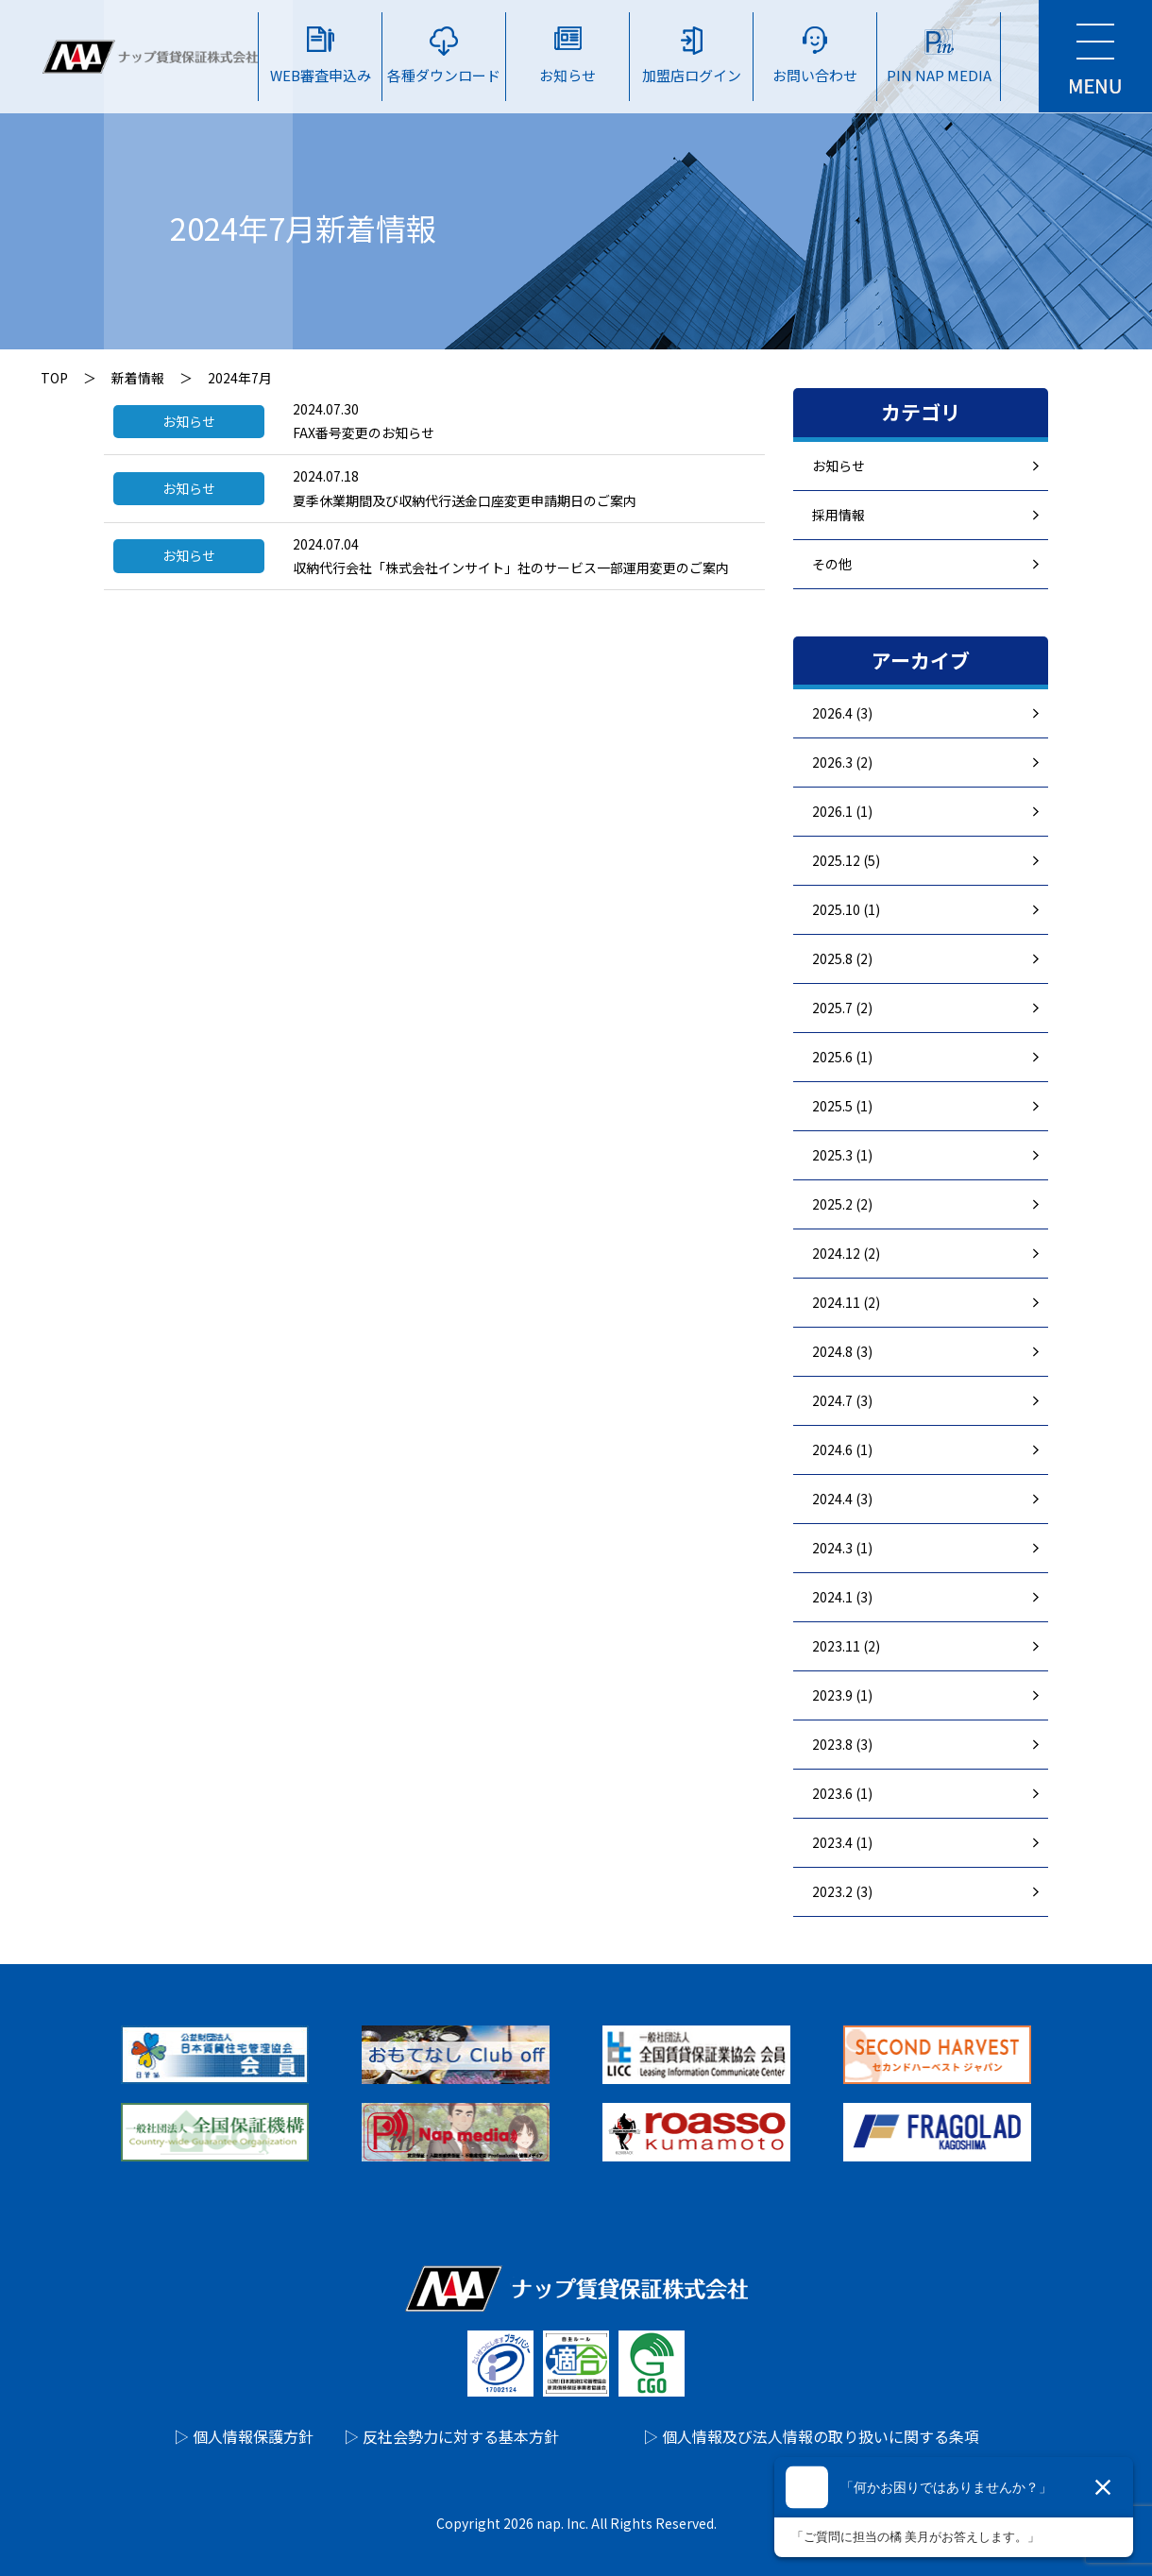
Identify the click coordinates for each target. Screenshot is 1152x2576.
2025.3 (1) (842, 1154)
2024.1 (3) (842, 1596)
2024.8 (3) (842, 1351)
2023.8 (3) (842, 1744)
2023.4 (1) (842, 1842)
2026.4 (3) (842, 712)
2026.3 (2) (842, 762)
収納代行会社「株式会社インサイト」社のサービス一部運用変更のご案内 (511, 567)
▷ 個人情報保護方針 (243, 2436)
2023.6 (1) (842, 1793)
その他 (832, 563)
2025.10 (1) (846, 909)
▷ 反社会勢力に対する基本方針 (451, 2436)
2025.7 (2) (842, 1007)
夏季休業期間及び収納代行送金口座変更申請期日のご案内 (464, 500)
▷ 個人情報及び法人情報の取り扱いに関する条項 (811, 2436)
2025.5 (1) (842, 1105)
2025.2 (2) (842, 1204)
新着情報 (137, 377)
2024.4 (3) (842, 1498)
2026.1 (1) (842, 811)
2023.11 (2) (846, 1645)
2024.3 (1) (842, 1547)
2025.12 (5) (846, 860)
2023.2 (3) (842, 1891)
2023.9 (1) (842, 1695)
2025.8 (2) (842, 958)
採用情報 (838, 514)
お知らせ (838, 465)
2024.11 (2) (846, 1302)
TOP (54, 377)
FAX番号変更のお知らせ (363, 432)
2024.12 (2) (846, 1253)
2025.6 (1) (842, 1056)
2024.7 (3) (842, 1400)
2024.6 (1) (842, 1449)
